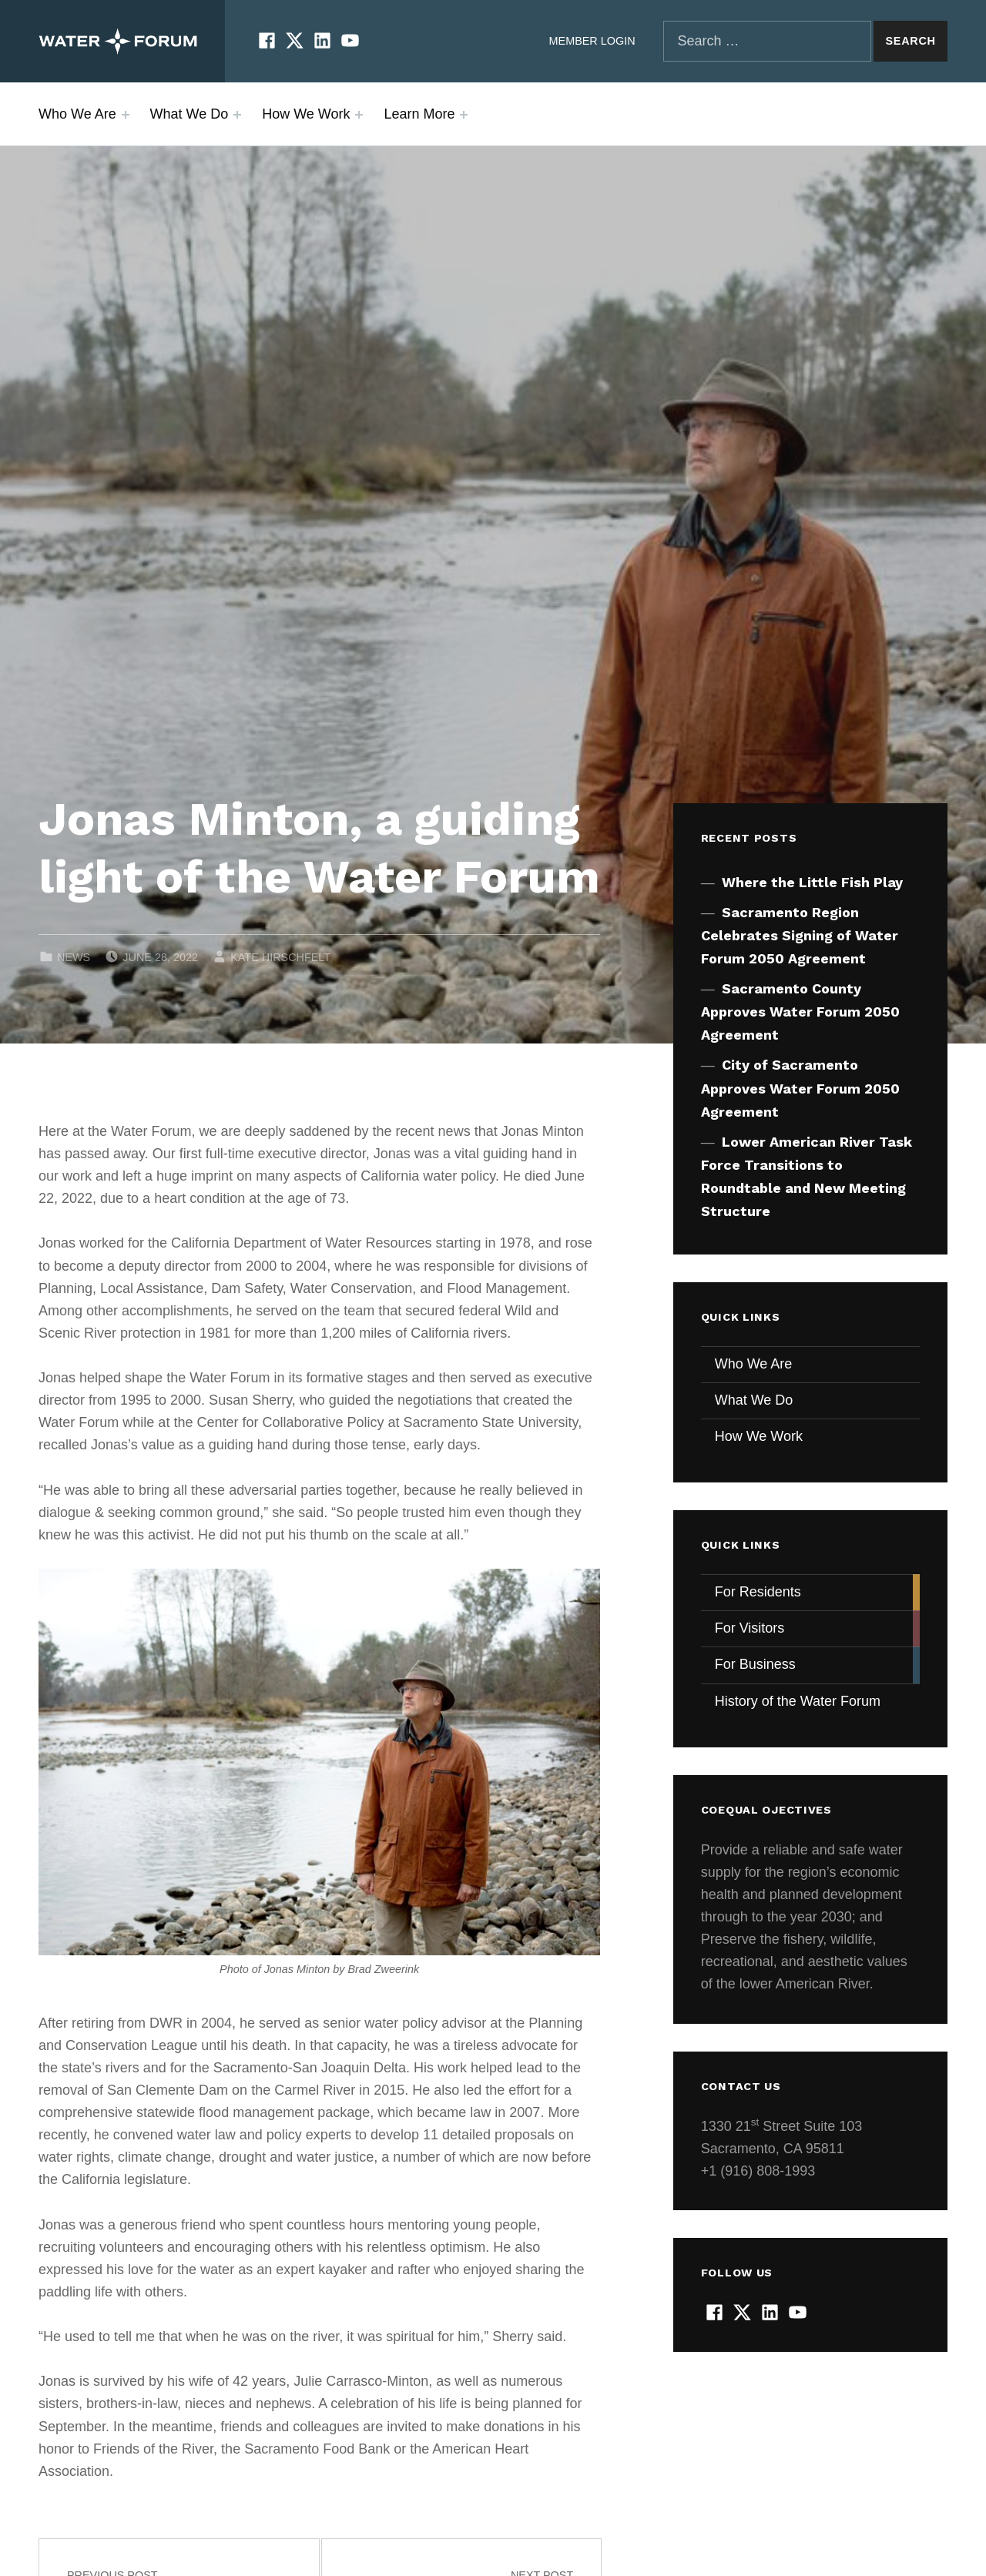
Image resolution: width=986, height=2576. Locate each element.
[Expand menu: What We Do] (237, 115)
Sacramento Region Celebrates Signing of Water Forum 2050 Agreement (799, 935)
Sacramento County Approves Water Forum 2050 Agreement (800, 1011)
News (73, 957)
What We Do (189, 114)
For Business (755, 1664)
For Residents (758, 1592)
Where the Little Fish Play (812, 882)
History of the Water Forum (797, 1701)
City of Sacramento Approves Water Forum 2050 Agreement (800, 1088)
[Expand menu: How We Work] (359, 115)
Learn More (419, 114)
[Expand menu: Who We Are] (125, 115)
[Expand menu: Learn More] (464, 115)
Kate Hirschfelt (280, 957)
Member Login (592, 41)
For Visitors (750, 1628)
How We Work (306, 114)
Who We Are (77, 114)
